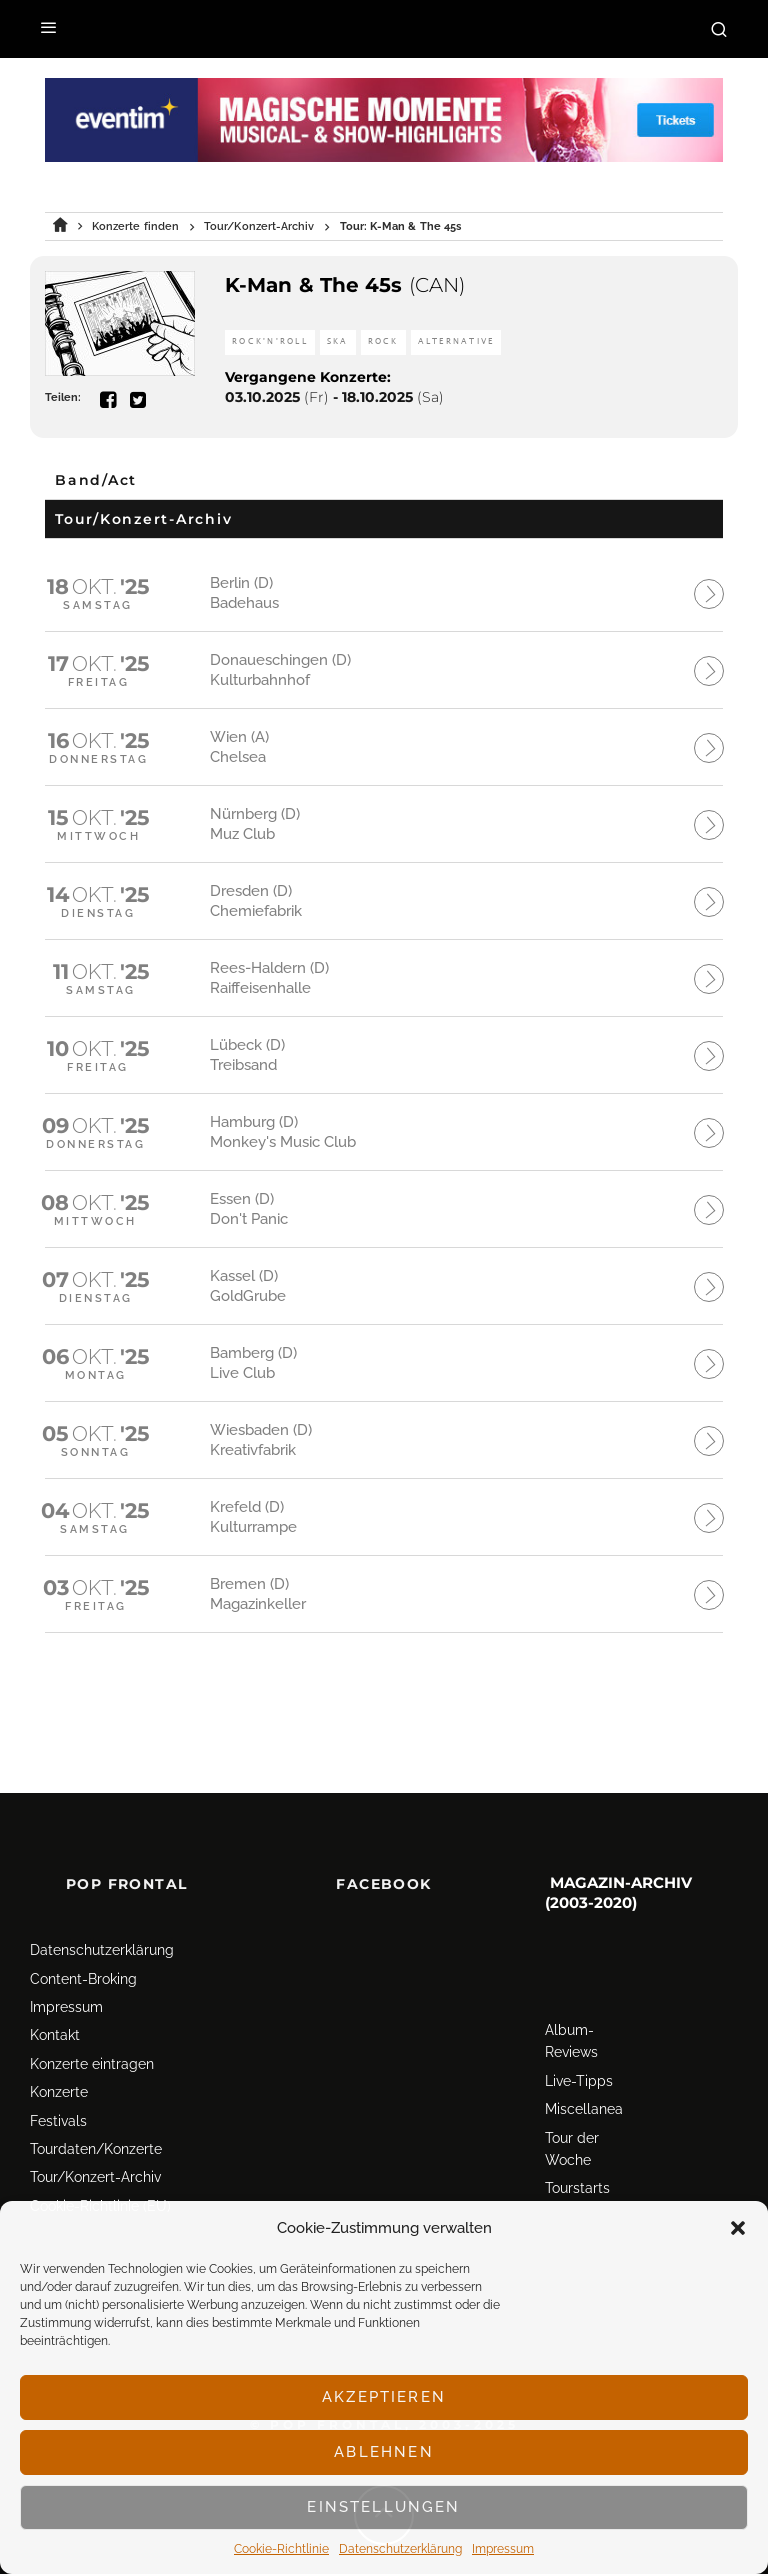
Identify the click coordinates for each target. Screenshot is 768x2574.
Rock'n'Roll (270, 341)
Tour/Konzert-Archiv (95, 2127)
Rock (383, 341)
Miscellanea (584, 2059)
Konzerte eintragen (92, 2014)
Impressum (503, 2549)
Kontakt (55, 1985)
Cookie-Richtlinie (281, 2549)
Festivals (58, 2070)
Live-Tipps (579, 2031)
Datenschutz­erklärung (400, 2549)
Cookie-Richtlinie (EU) (100, 2156)
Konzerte (59, 2042)
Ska (338, 341)
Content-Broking (83, 1928)
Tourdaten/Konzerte (96, 2099)
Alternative (456, 341)
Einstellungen (383, 2507)
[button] (738, 2228)
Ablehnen (383, 2452)
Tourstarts (577, 2138)
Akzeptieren (384, 2397)
